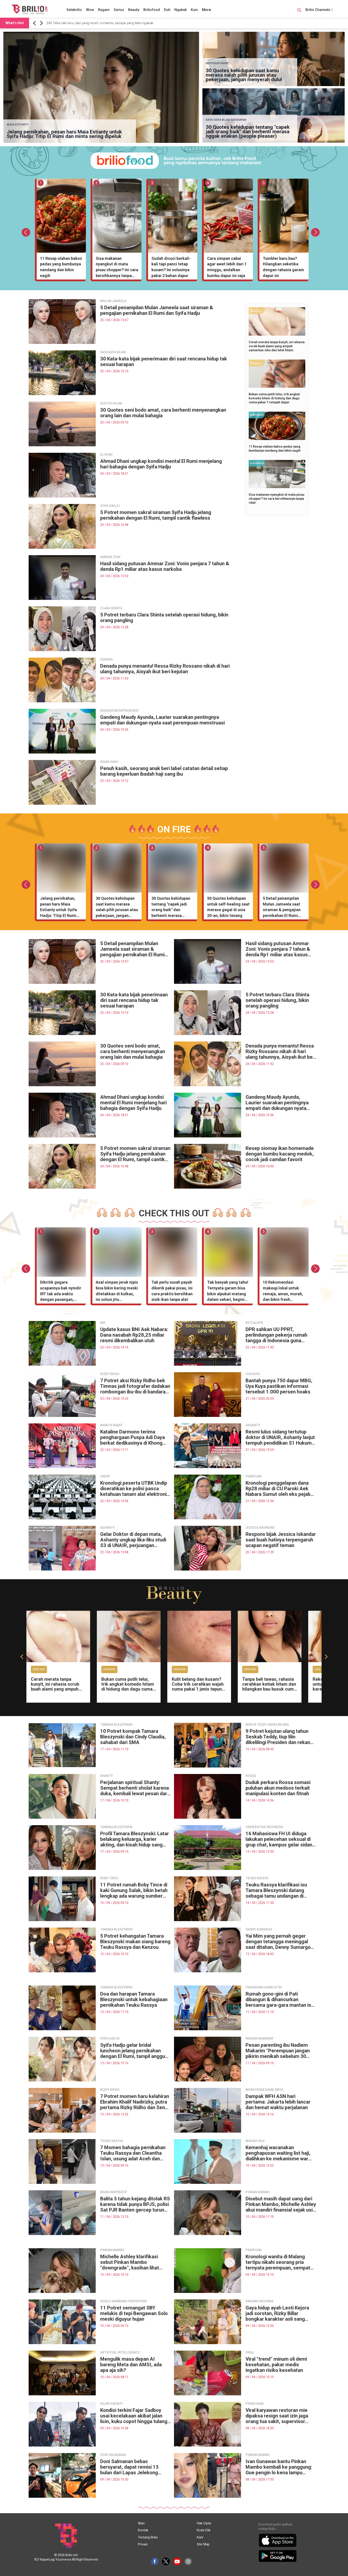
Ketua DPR (254, 1323)
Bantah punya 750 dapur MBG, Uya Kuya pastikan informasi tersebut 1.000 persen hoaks (279, 1386)
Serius (119, 10)
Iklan (141, 2523)
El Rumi (106, 454)
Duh (167, 10)
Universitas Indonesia (264, 1827)
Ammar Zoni (110, 557)
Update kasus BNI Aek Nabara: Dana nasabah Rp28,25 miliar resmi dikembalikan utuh (134, 1335)
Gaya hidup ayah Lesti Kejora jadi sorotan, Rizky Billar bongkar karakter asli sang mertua (277, 2313)
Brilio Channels (319, 10)
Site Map (203, 2544)
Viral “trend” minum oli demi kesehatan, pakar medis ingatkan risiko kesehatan (276, 2364)
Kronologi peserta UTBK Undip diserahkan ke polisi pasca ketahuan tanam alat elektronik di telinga (134, 1488)
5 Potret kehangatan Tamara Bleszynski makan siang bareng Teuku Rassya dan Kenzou (135, 1941)
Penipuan (253, 1476)
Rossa (251, 1776)
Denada (106, 659)
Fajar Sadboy (111, 2403)
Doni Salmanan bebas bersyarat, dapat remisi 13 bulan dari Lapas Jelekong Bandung (129, 2467)
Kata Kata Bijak (113, 352)
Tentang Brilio (148, 2537)
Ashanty (107, 1527)
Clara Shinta (111, 608)
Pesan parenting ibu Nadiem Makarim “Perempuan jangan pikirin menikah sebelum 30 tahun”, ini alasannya (278, 2050)
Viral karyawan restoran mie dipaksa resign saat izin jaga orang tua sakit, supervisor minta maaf (277, 2415)
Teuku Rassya (257, 1878)
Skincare (39, 1669)
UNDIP (105, 1476)
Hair (317, 1669)
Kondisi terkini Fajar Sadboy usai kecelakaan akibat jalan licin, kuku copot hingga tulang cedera (133, 2415)
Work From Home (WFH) (265, 2089)
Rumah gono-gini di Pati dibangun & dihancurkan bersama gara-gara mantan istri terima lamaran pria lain (281, 1999)
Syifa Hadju (110, 506)
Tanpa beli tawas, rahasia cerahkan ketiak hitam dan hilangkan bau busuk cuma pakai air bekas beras (269, 1686)
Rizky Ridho (109, 1374)
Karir (200, 2537)
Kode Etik (203, 2530)
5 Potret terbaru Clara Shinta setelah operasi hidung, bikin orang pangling (164, 617)
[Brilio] (30, 9)
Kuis (194, 10)
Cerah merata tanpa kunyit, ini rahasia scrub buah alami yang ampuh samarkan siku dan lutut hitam (277, 346)
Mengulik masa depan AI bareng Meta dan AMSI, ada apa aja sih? (131, 2364)
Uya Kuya (253, 1374)
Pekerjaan (254, 2403)
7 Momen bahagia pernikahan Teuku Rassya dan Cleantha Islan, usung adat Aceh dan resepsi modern (133, 2153)
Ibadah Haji (255, 2141)
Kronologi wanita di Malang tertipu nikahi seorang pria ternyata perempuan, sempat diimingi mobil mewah (278, 2262)
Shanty (106, 1776)
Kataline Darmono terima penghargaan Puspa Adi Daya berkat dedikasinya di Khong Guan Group (132, 1437)
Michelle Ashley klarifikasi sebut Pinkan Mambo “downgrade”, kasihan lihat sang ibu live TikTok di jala (129, 2262)
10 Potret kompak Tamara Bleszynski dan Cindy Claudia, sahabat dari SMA (133, 1736)
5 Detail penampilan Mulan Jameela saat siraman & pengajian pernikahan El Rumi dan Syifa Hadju (156, 310)
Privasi (143, 2544)
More (206, 10)
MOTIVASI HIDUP (217, 63)
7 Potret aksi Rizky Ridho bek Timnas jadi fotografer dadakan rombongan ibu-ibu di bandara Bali (135, 1386)
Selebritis (74, 10)
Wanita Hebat (111, 1425)
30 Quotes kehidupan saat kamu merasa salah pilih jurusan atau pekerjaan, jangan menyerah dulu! (244, 75)
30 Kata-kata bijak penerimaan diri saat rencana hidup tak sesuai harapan (163, 361)
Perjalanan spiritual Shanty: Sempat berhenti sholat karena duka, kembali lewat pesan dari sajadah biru (134, 1788)
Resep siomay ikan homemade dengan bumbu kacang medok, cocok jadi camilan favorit (280, 1153)
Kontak (143, 2530)
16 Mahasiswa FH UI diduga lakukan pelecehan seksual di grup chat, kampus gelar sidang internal (280, 1839)
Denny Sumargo (259, 1929)
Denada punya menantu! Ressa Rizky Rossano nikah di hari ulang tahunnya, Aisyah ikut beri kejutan (165, 668)
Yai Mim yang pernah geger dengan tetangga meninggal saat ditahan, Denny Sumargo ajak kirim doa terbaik (278, 1941)
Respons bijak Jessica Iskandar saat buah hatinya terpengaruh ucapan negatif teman (281, 1539)
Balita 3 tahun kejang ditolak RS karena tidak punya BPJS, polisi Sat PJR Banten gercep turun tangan (135, 2204)
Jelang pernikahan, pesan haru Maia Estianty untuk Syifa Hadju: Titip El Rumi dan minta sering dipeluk (64, 134)
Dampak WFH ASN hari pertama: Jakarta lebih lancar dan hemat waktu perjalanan (278, 2101)
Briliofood (151, 10)
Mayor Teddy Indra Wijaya (267, 1724)
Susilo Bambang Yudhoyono (123, 2301)
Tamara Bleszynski (116, 1724)
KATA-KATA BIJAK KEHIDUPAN (226, 119)
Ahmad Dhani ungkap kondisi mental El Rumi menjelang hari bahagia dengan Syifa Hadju (161, 464)
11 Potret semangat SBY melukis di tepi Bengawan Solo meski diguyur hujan (134, 2313)
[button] (35, 23)
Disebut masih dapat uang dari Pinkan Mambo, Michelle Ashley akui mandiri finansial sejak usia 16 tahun (281, 2204)
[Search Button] (299, 10)
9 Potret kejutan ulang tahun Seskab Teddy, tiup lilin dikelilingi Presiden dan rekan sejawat (278, 1736)
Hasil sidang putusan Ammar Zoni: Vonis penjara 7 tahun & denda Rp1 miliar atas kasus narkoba (164, 566)
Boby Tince (109, 1878)
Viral (250, 2352)
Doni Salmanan (113, 2455)
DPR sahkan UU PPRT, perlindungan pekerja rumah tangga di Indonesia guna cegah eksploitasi (276, 1335)
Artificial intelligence (120, 2352)
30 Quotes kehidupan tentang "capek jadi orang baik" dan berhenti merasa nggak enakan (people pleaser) (248, 131)
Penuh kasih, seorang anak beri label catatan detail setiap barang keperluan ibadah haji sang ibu (164, 771)
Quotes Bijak (111, 403)
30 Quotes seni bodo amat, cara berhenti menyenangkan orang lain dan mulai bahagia (163, 412)
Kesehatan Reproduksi (119, 710)
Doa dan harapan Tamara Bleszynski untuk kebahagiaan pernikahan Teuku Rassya (134, 1999)
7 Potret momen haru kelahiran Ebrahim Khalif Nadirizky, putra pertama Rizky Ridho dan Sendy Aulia (135, 2101)
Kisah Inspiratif (113, 2192)
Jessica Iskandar (260, 1527)
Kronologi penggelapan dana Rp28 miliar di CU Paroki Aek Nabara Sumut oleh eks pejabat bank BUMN (280, 1488)
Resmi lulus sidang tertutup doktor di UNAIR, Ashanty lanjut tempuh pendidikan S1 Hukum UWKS (280, 1437)
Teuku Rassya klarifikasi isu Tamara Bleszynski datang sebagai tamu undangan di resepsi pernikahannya (276, 1890)
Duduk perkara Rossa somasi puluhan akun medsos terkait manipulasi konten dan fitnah (278, 1788)
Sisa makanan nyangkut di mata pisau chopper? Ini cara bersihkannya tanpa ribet (276, 498)
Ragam (104, 10)
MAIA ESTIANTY (18, 124)
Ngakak (180, 10)
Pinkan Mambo (258, 2192)
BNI (102, 1323)
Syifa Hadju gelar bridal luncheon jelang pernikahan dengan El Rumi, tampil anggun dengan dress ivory (134, 2050)
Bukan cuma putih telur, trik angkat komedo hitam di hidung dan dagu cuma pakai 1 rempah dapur (274, 398)
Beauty (133, 10)
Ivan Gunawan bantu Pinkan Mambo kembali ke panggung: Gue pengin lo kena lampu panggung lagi (279, 2467)
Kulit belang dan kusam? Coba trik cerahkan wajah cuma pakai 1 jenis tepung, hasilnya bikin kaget (199, 1686)
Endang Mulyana (259, 2301)
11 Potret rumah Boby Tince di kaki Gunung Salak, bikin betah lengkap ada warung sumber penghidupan (134, 1890)
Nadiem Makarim (259, 2038)
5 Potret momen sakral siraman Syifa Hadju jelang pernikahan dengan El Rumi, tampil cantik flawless (155, 515)
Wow (90, 10)
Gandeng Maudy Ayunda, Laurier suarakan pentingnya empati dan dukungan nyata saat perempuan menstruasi (162, 720)
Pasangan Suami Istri (264, 1987)
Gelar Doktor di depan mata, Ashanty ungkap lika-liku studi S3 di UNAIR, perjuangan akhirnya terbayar (133, 1539)
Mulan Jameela (113, 301)
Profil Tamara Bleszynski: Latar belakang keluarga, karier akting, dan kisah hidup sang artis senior (134, 1839)
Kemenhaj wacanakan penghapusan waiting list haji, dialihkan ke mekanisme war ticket (278, 2153)
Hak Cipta (204, 2523)
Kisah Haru (109, 762)
